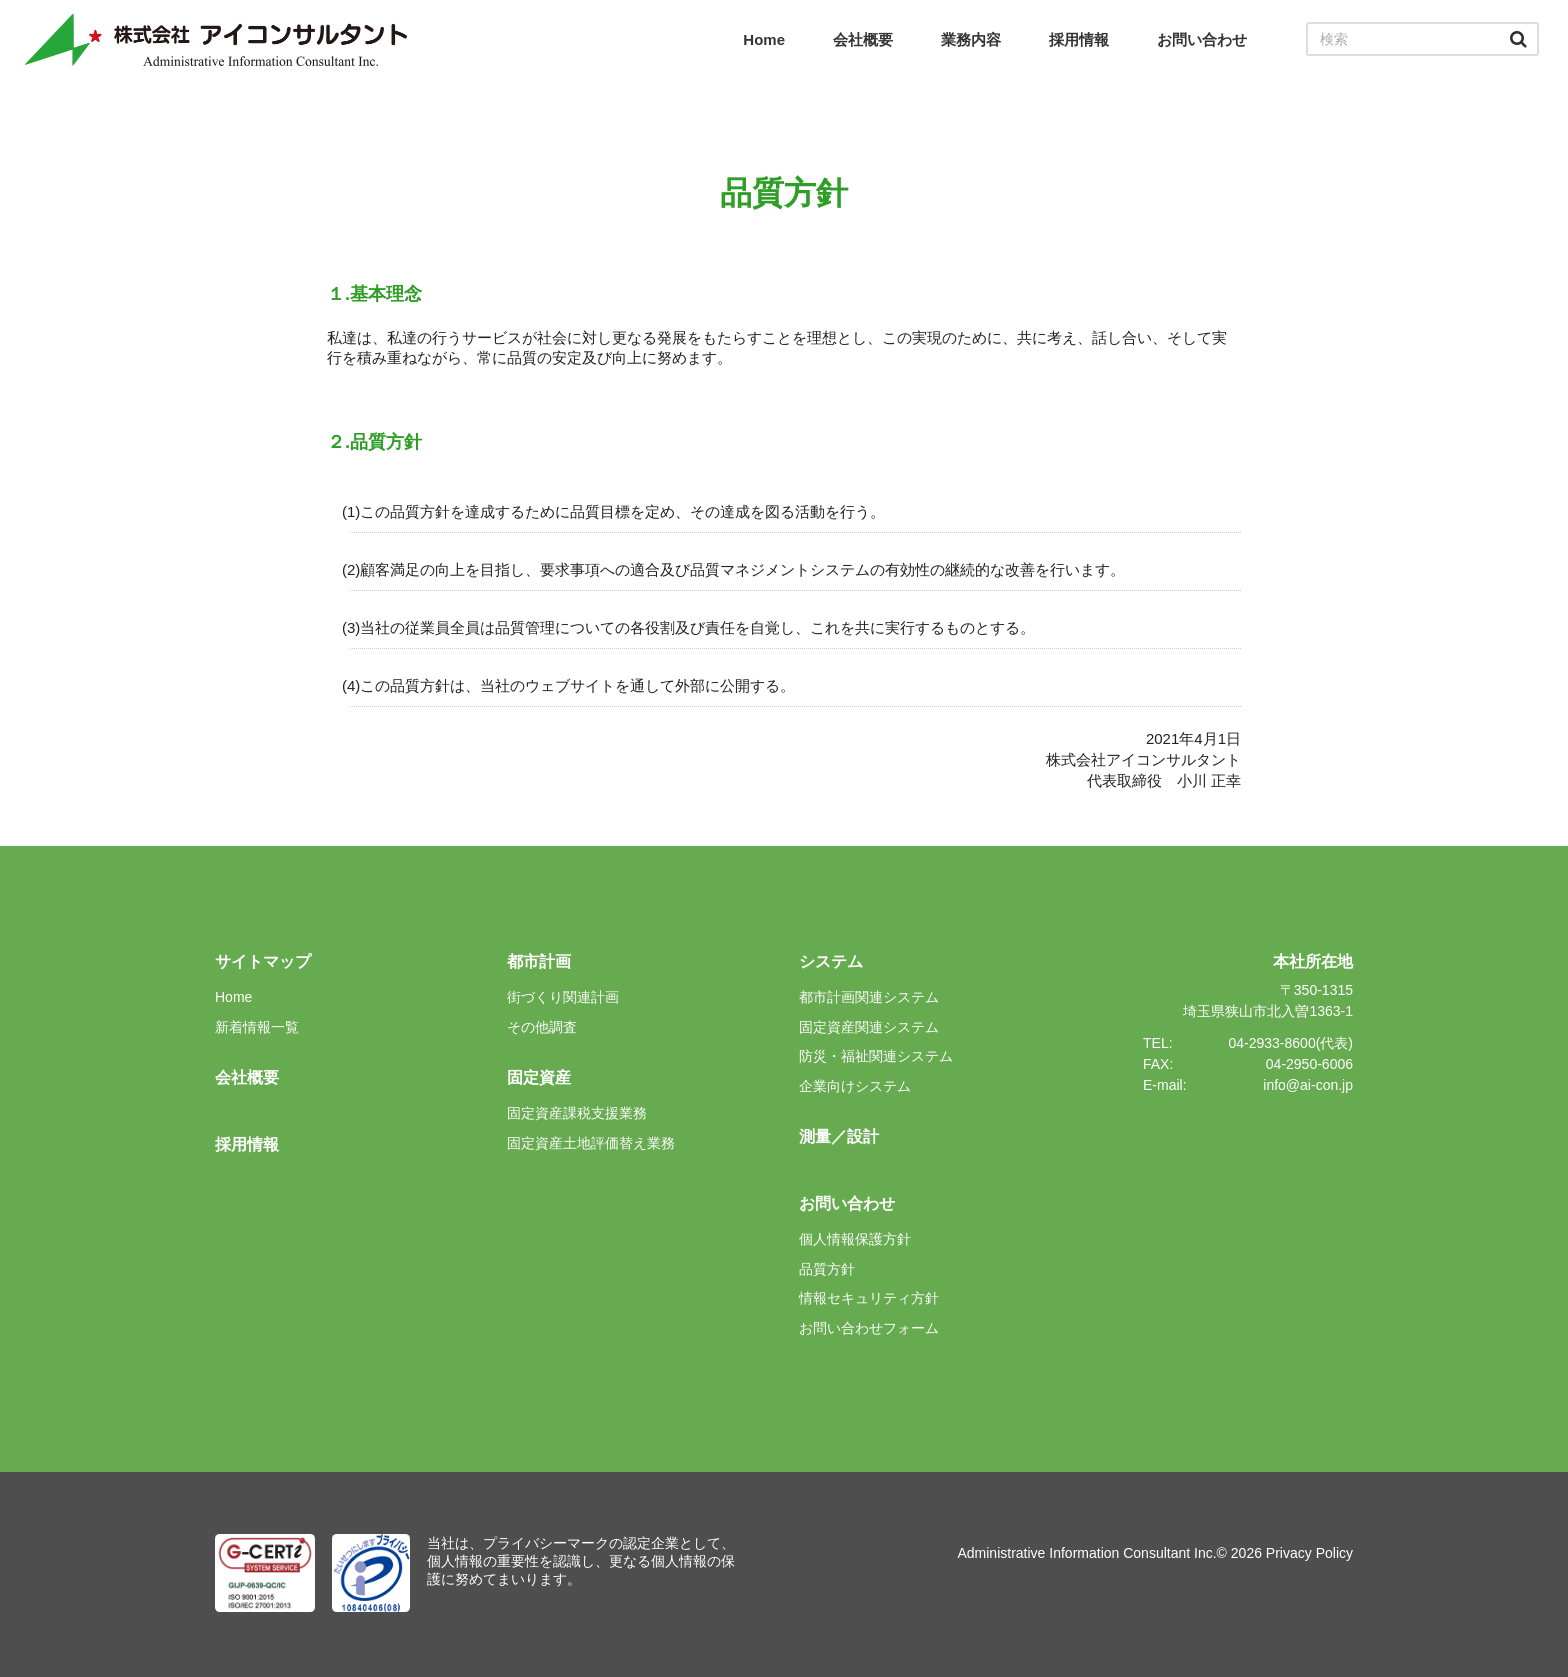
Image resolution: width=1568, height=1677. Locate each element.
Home (764, 39)
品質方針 (827, 1269)
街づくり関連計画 (563, 997)
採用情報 (1079, 39)
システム (831, 961)
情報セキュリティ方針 (869, 1298)
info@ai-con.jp (1308, 1085)
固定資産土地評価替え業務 (591, 1143)
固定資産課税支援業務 (577, 1113)
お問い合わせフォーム (869, 1328)
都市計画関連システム (869, 997)
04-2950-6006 (1309, 1064)
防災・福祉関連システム (876, 1056)
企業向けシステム (855, 1086)
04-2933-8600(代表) (1290, 1043)
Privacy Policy (1309, 1553)
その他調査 (542, 1027)
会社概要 (863, 39)
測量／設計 (839, 1136)
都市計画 (539, 961)
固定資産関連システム (869, 1027)
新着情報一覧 (257, 1027)
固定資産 (539, 1077)
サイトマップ (263, 961)
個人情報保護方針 (855, 1239)
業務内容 (971, 39)
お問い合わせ (1202, 39)
